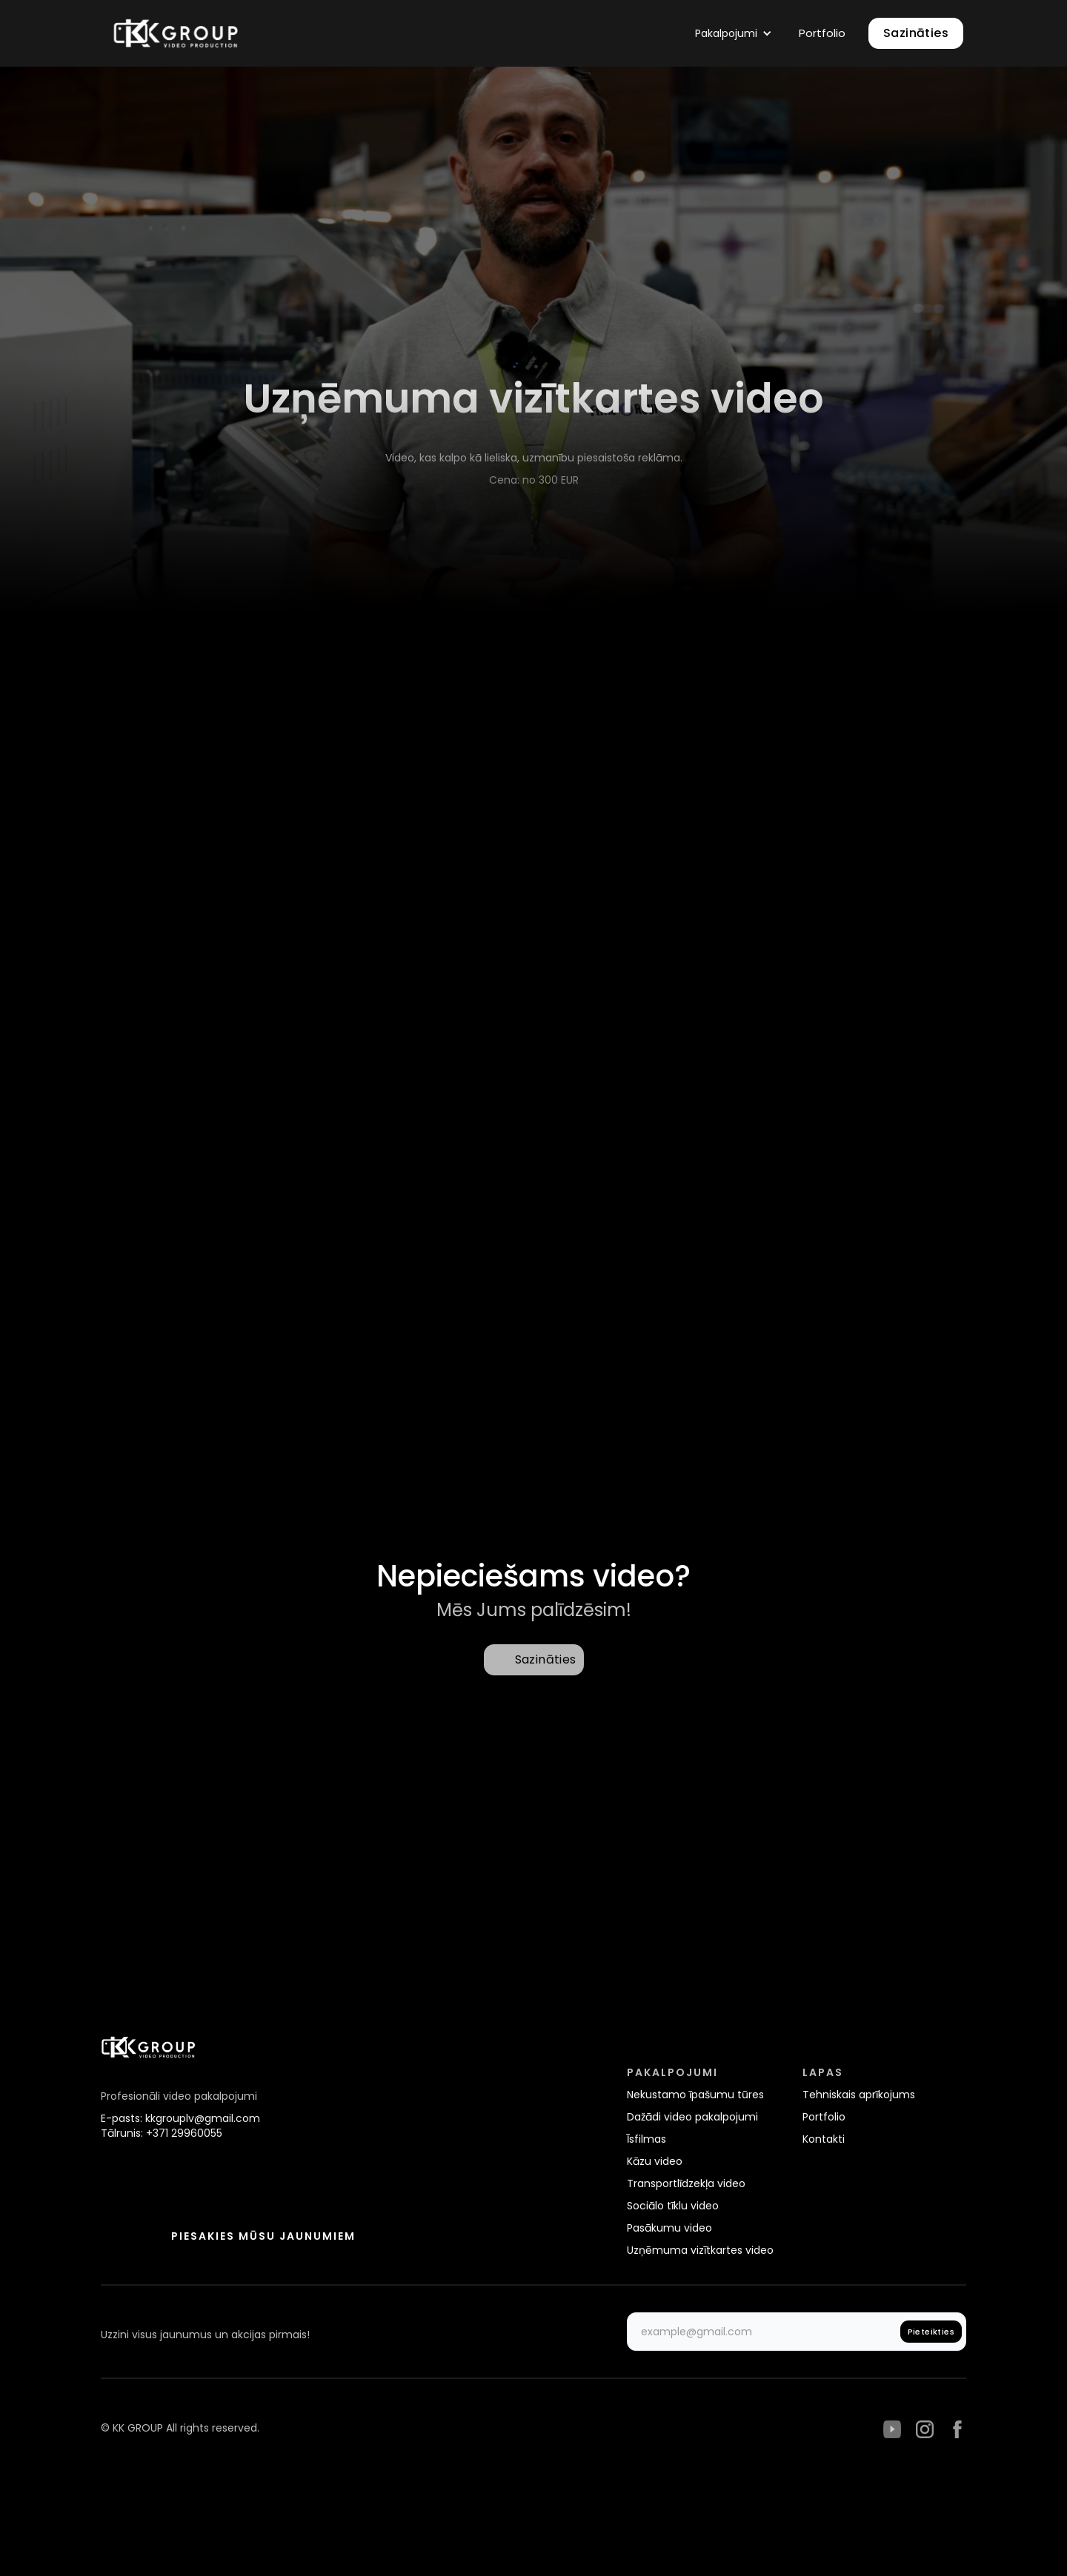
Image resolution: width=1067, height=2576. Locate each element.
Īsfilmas (646, 2139)
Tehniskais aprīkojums (858, 2094)
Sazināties (915, 32)
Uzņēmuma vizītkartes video (700, 2250)
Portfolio (823, 2116)
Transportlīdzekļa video (686, 2183)
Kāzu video (654, 2161)
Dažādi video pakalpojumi (692, 2116)
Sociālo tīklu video (673, 2205)
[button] (733, 33)
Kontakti (823, 2139)
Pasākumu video (669, 2227)
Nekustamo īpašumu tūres (695, 2094)
